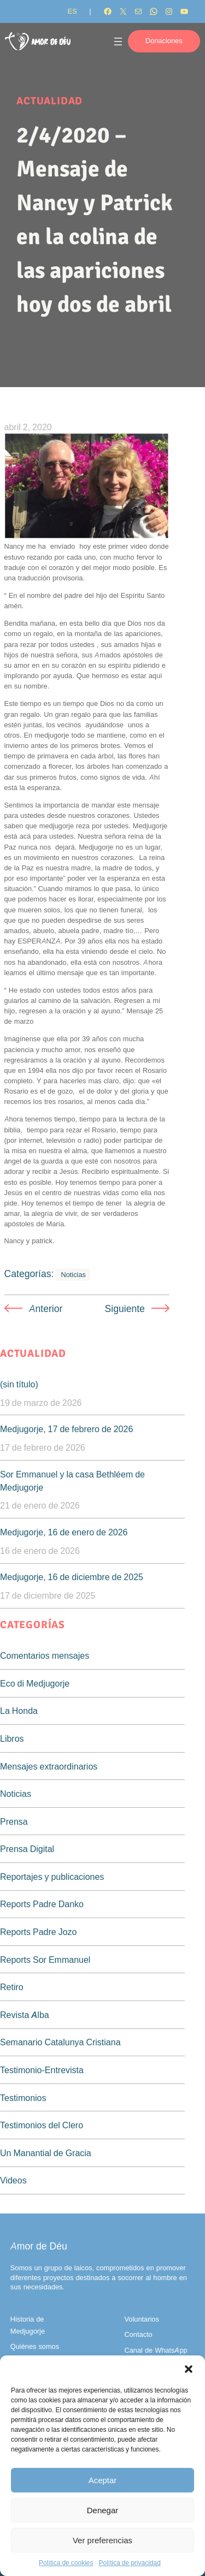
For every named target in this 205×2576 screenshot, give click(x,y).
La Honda (19, 1710)
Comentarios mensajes (44, 1655)
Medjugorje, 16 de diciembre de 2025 (71, 1576)
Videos (13, 2180)
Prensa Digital (27, 1848)
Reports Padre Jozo (38, 1931)
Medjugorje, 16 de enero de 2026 (64, 1532)
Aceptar (103, 2480)
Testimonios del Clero (41, 2125)
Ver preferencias (102, 2540)
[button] (188, 2369)
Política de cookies (66, 2563)
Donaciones (164, 41)
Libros (12, 1738)
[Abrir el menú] (118, 41)
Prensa (14, 1821)
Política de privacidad (129, 2563)
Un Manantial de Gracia (45, 2152)
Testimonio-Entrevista (42, 2069)
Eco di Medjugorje (34, 1683)
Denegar (103, 2510)
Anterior (46, 1308)
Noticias (73, 1275)
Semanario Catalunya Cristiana (60, 2042)
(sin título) (19, 1384)
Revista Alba (24, 2014)
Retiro (12, 1986)
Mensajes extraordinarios (48, 1766)
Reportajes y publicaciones (52, 1876)
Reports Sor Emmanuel (45, 1959)
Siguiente (125, 1308)
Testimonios (23, 2097)
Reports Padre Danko (42, 1903)
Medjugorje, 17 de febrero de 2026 (66, 1428)
